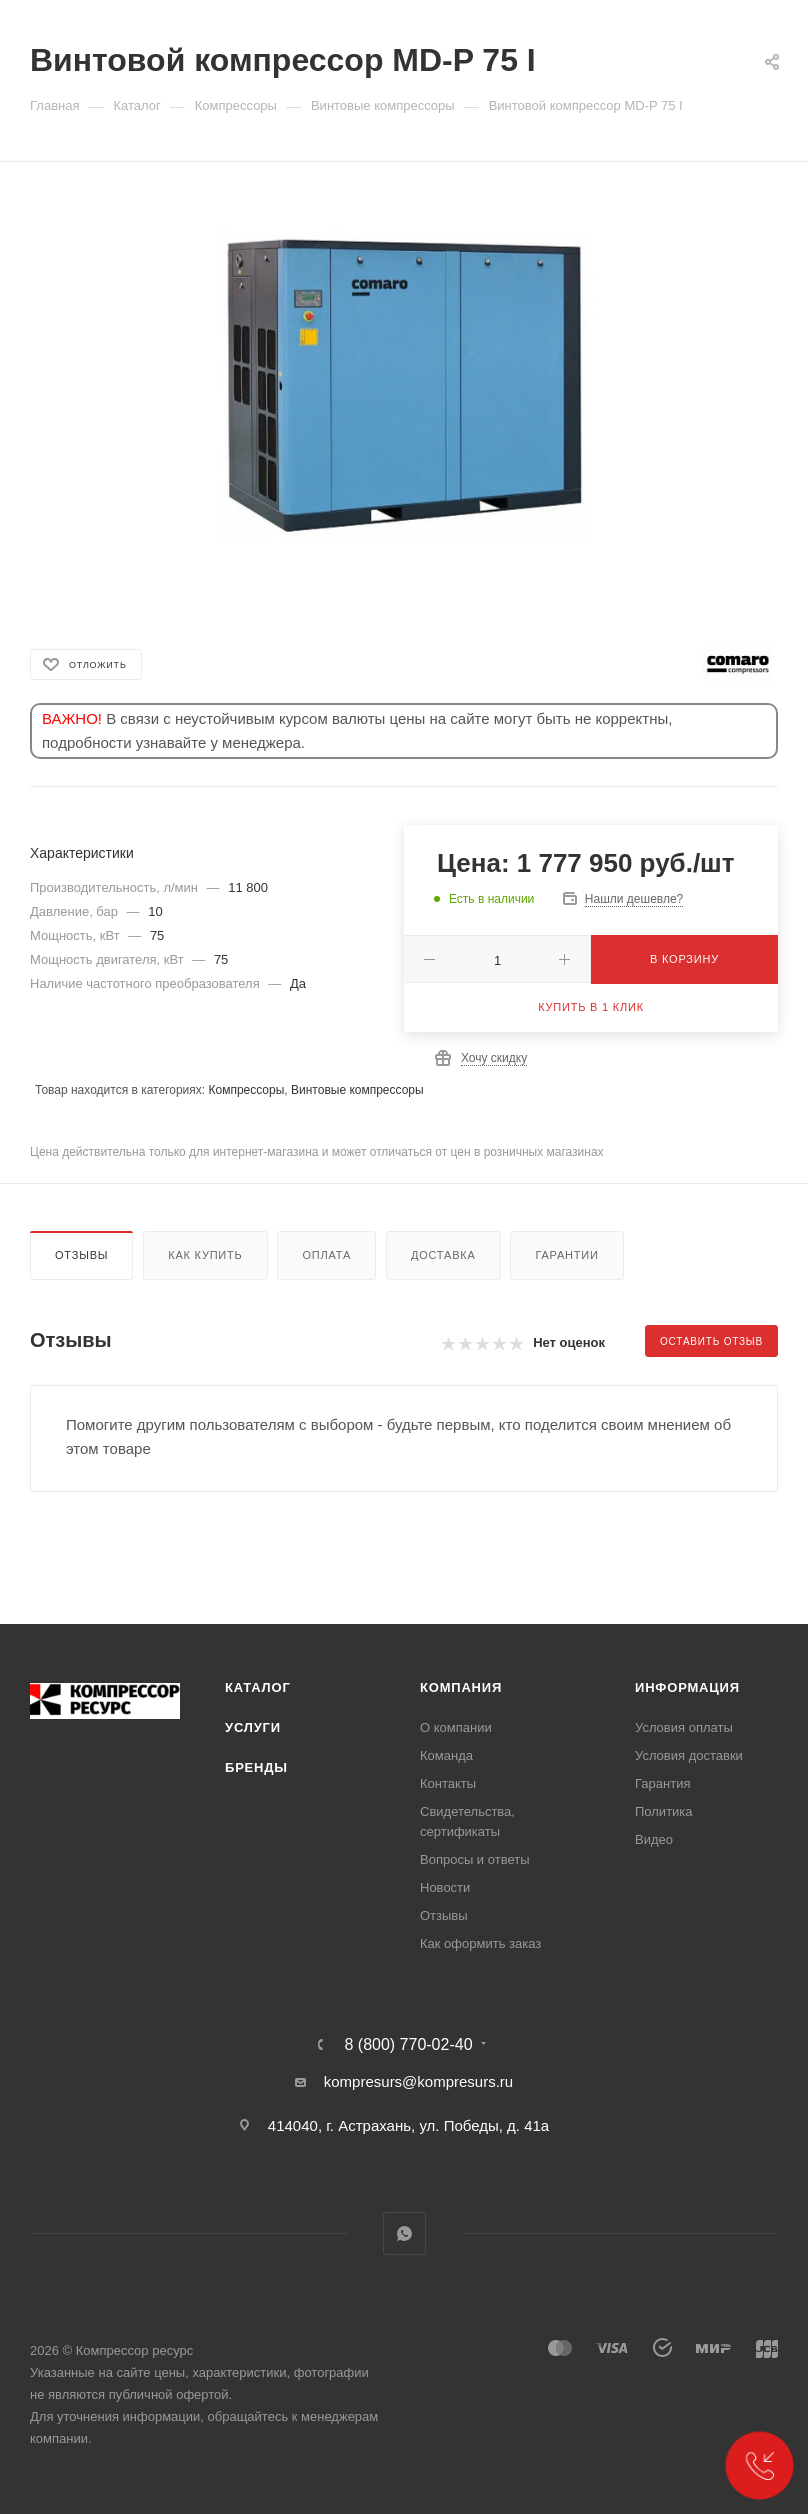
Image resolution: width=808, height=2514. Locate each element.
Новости (445, 1887)
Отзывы (81, 1255)
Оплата (326, 1255)
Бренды (256, 1767)
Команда (446, 1755)
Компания (461, 1687)
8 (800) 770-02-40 (408, 2045)
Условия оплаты (684, 1727)
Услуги (253, 1727)
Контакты (448, 1783)
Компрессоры (246, 1090)
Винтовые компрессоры (357, 1090)
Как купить (205, 1255)
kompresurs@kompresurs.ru (418, 2081)
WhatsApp (404, 2233)
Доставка (443, 1255)
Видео (654, 1839)
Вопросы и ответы (474, 1859)
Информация (687, 1687)
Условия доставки (689, 1755)
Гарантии (566, 1255)
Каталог (258, 1687)
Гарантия (662, 1783)
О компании (456, 1727)
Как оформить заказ (480, 1943)
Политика (664, 1811)
